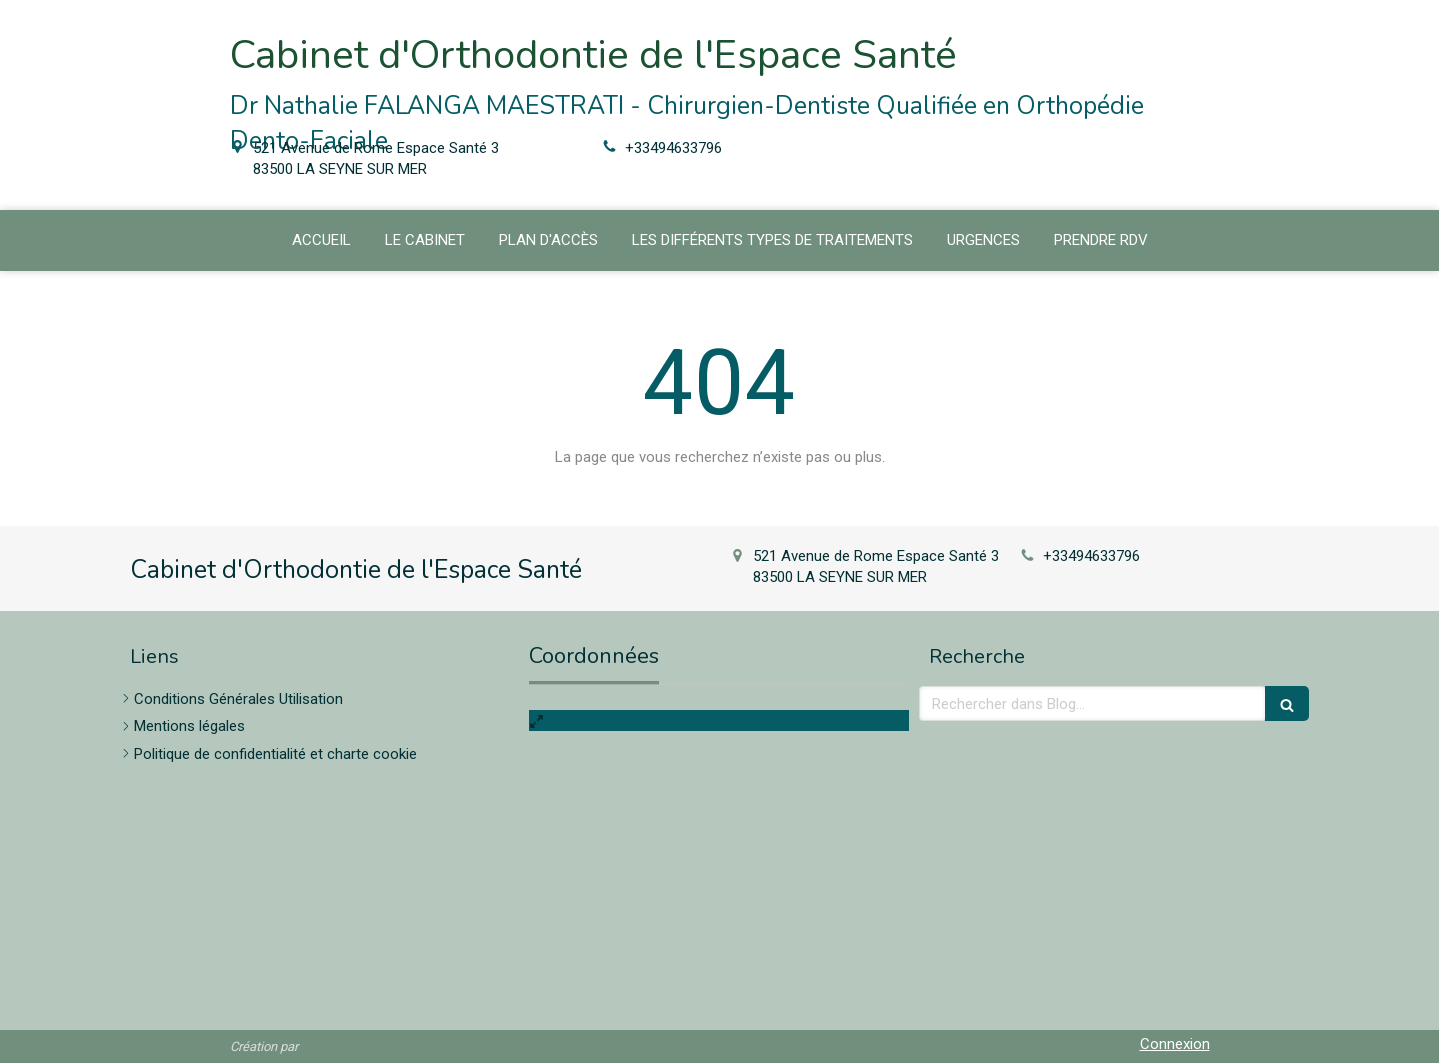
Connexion (1175, 1044)
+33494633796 (673, 148)
